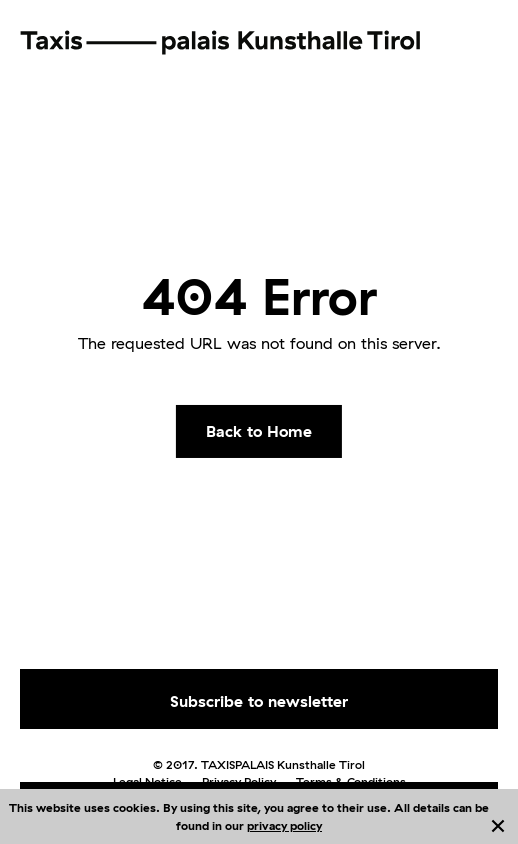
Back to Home (259, 431)
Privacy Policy (239, 781)
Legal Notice (147, 781)
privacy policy (284, 825)
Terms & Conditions (351, 781)
